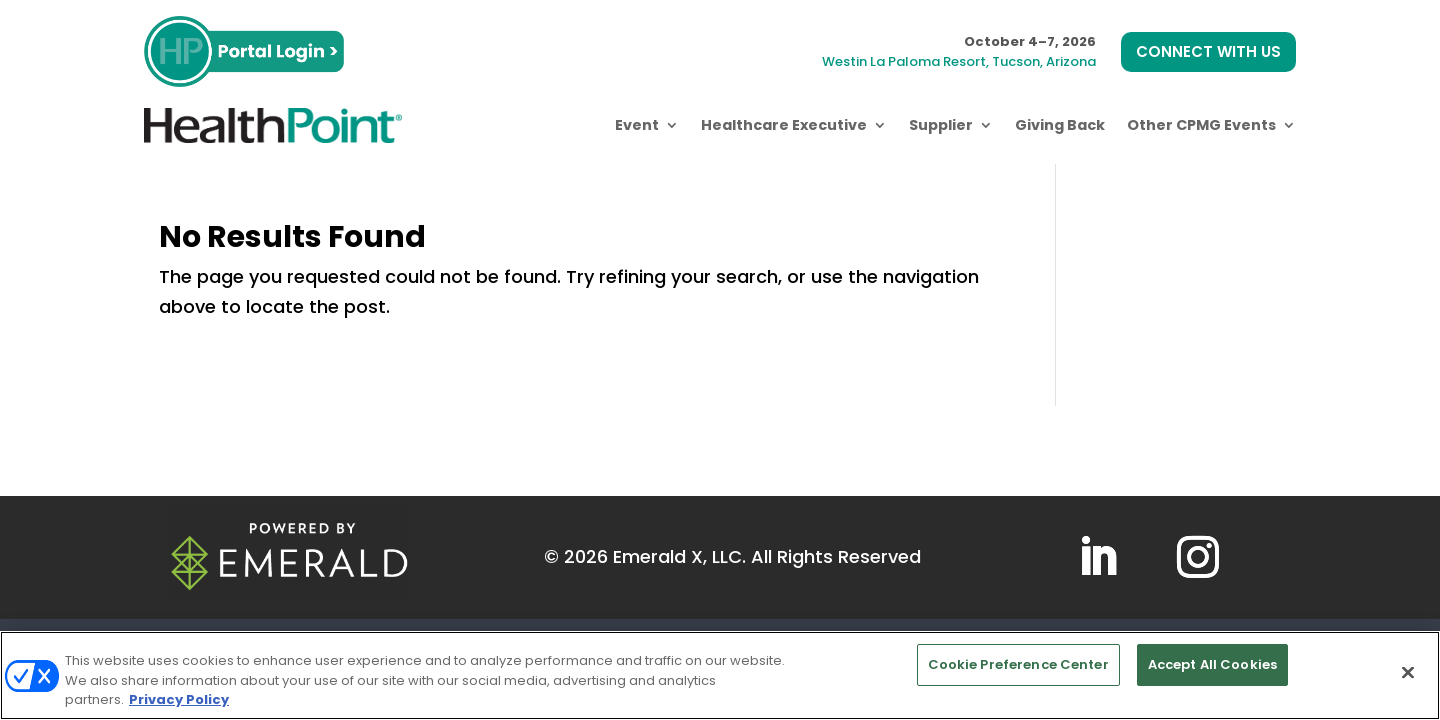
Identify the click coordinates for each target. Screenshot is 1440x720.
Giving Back (1060, 125)
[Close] (1408, 672)
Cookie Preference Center (1018, 664)
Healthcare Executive (784, 125)
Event (637, 125)
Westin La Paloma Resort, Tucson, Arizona (959, 61)
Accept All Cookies (1212, 664)
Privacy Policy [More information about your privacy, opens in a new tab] (179, 699)
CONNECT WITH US (1208, 51)
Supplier (941, 125)
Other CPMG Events (1201, 125)
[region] (720, 675)
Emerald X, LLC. (679, 556)
